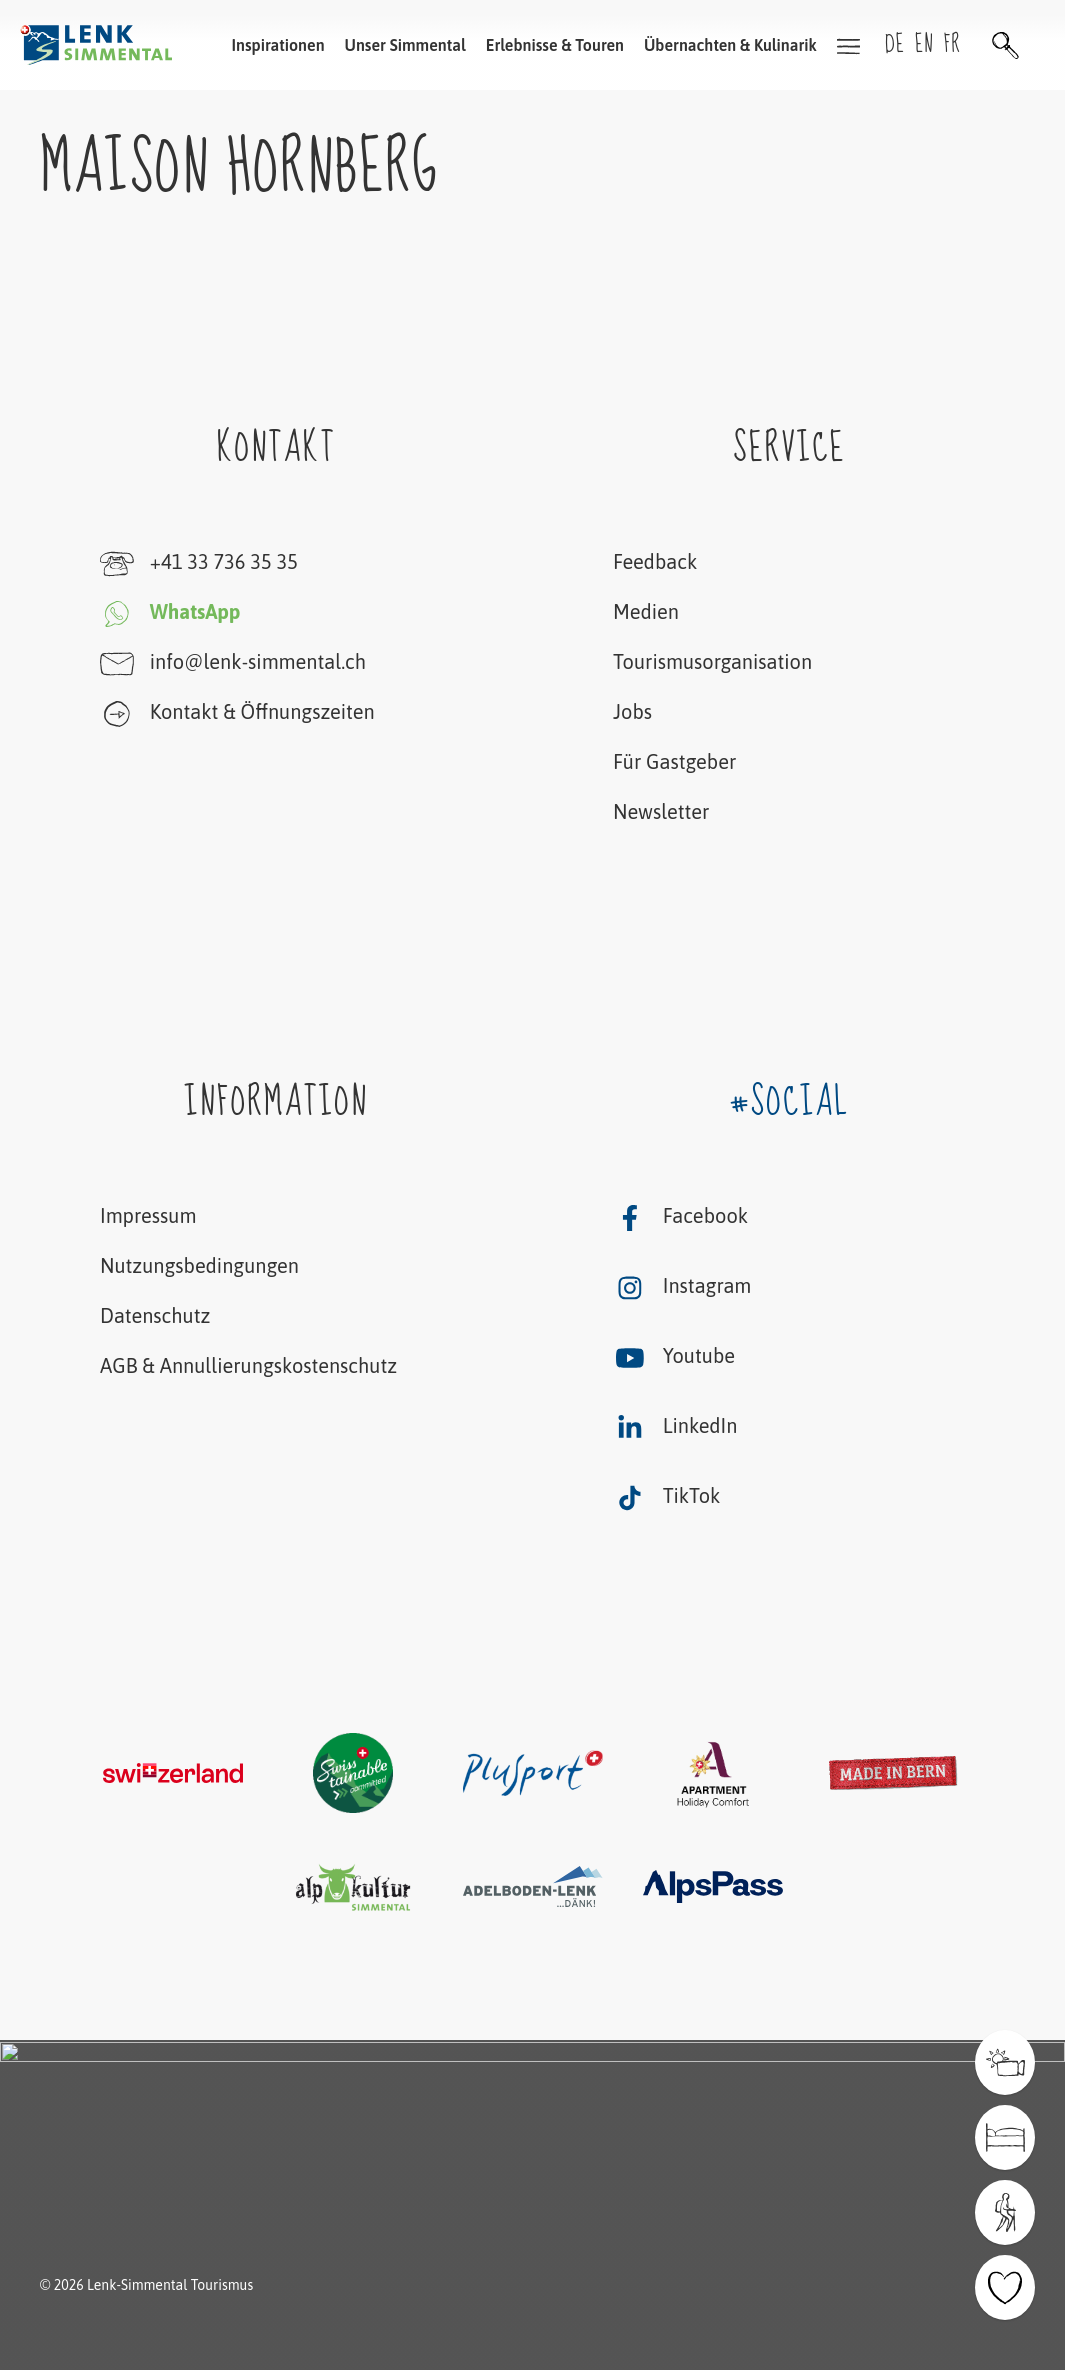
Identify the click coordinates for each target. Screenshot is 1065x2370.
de (895, 44)
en (924, 44)
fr (952, 44)
